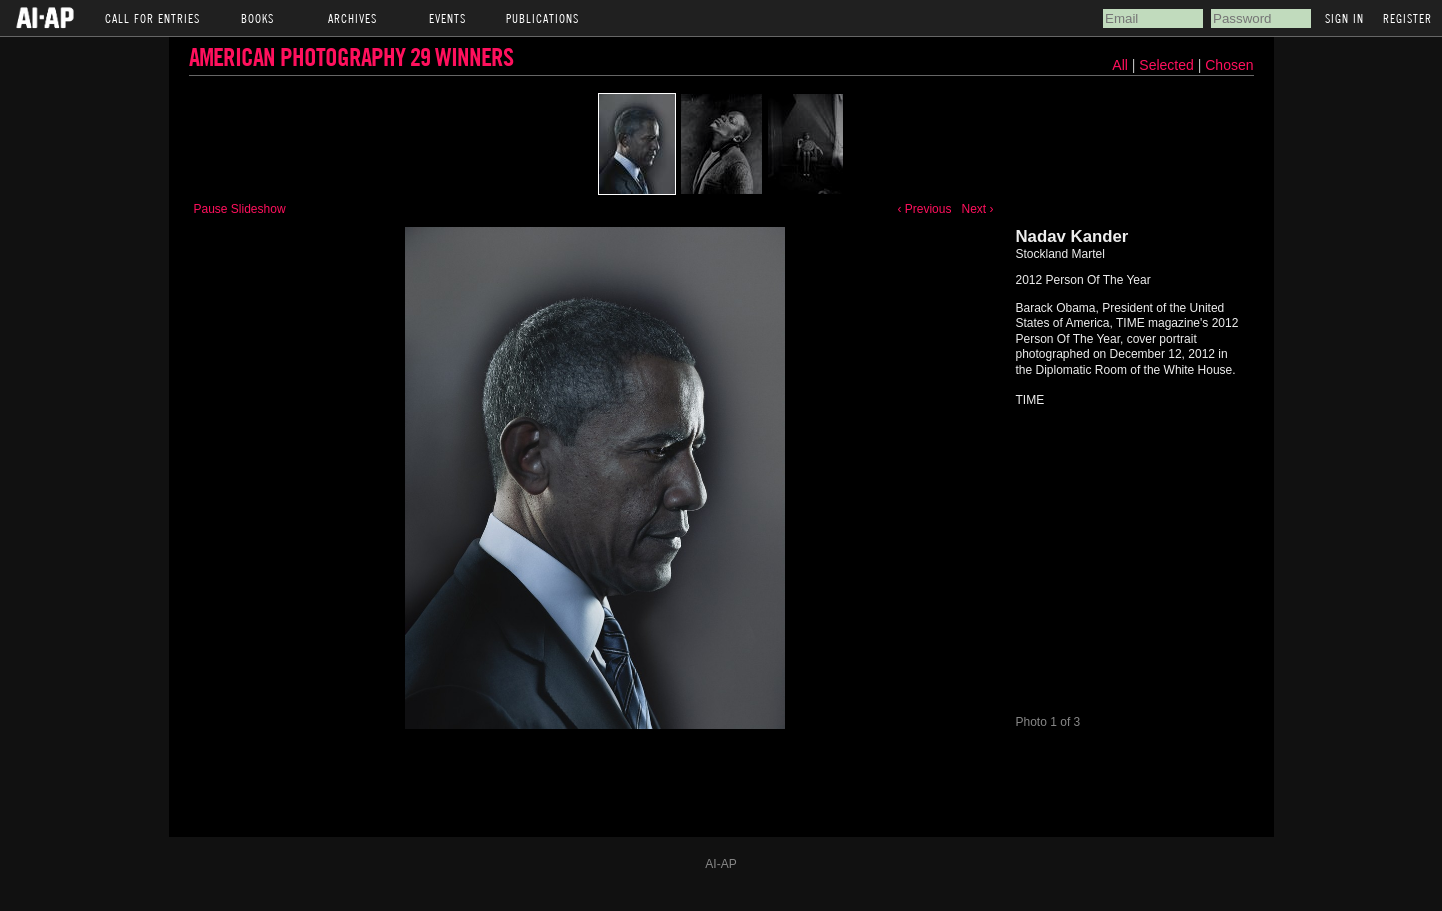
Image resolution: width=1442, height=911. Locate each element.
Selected (1168, 65)
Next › (977, 209)
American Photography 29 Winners (351, 56)
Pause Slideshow (240, 209)
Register (1407, 18)
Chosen (1229, 65)
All (1120, 65)
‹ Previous (924, 209)
